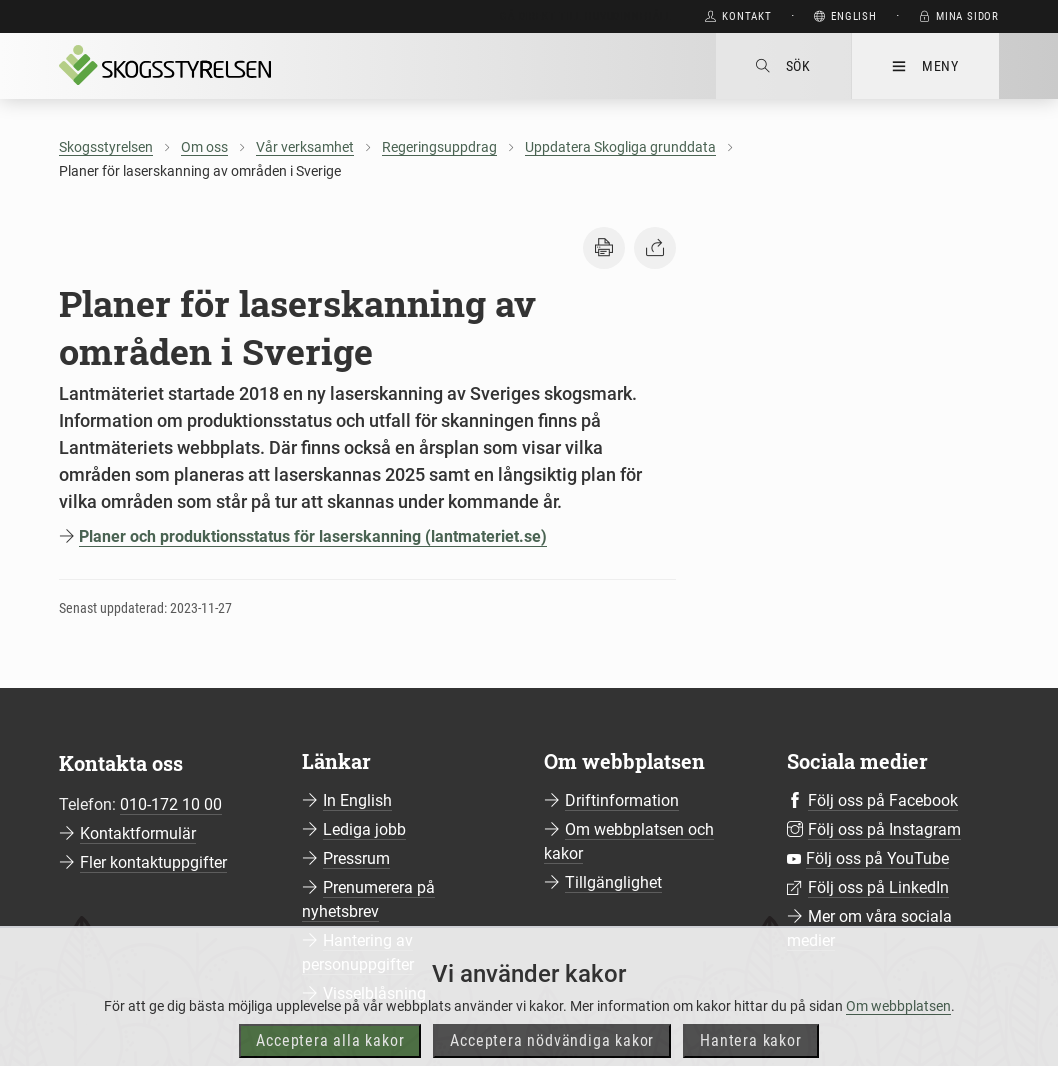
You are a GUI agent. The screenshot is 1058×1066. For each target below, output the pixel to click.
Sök (783, 66)
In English (357, 800)
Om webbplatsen (898, 1033)
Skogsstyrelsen (106, 147)
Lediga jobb (364, 829)
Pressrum (356, 858)
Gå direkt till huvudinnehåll (585, 16)
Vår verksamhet (305, 147)
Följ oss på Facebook (883, 800)
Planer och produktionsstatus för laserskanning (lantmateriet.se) (313, 536)
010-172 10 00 (171, 804)
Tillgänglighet (613, 882)
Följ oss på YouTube (877, 858)
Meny (925, 66)
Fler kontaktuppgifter (153, 862)
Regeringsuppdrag (439, 147)
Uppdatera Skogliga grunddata (620, 147)
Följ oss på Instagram (884, 829)
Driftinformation (622, 800)
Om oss (204, 147)
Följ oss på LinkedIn (878, 887)
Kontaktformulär (138, 833)
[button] (604, 248)
